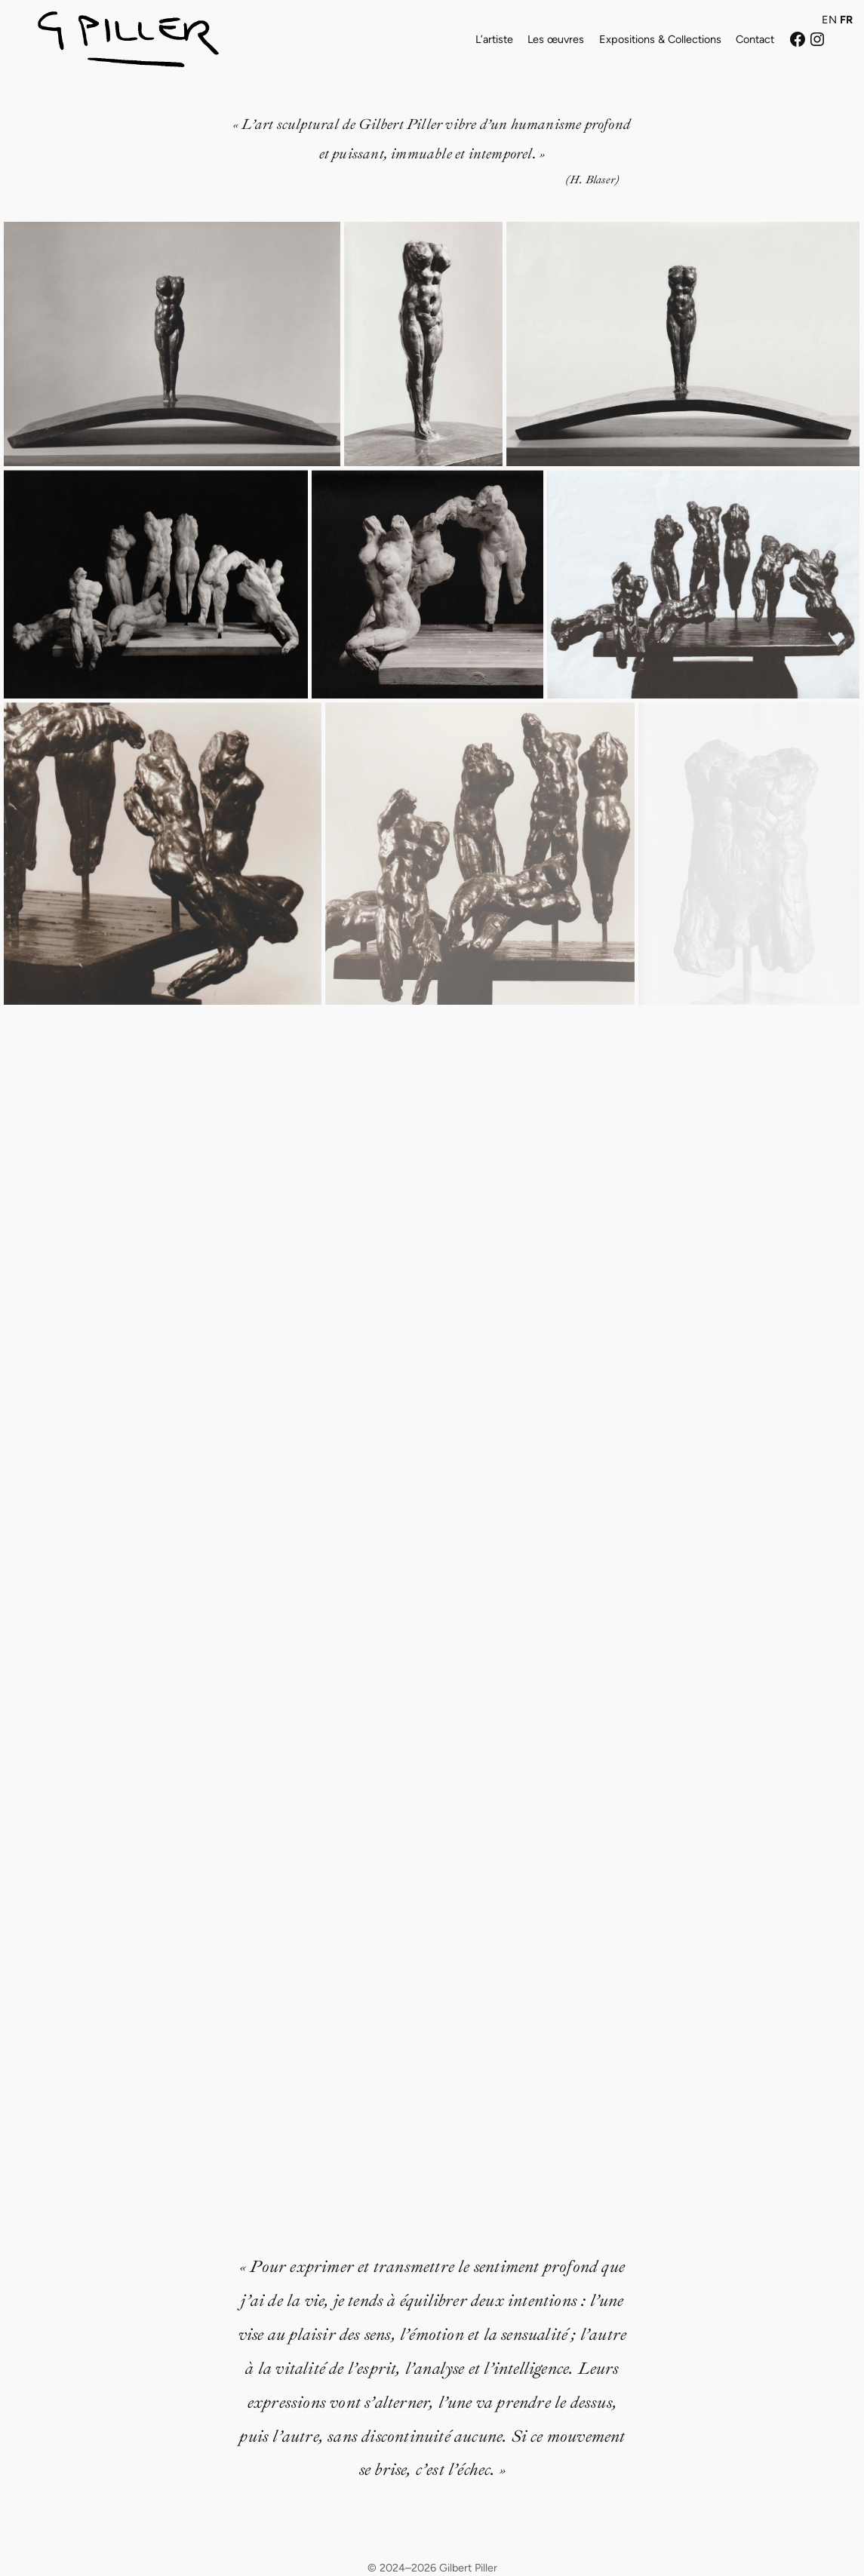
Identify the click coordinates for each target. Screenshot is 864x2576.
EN (829, 19)
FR (846, 19)
